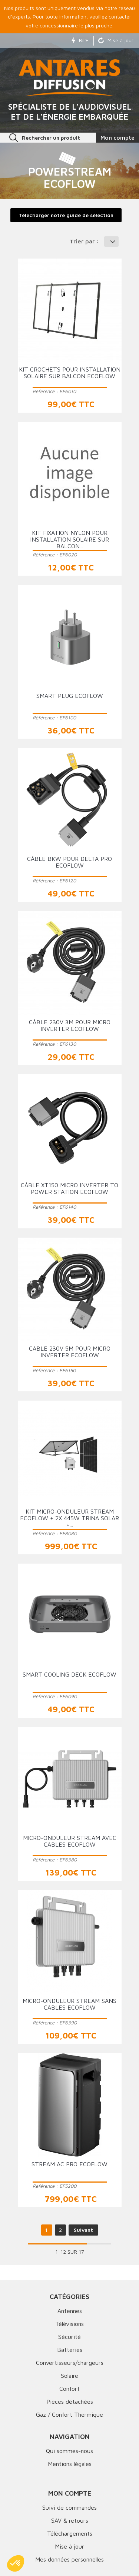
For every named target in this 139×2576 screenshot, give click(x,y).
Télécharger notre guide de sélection (66, 215)
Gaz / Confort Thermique (69, 2414)
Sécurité (69, 2336)
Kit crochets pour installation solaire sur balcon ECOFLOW (69, 372)
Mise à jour (115, 40)
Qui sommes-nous (69, 2450)
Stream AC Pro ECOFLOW (69, 2164)
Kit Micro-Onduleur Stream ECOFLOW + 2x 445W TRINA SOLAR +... (69, 1518)
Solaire (69, 2375)
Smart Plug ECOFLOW (69, 695)
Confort (69, 2388)
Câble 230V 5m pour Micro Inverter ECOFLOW (69, 1351)
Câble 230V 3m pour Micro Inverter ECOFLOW (69, 1025)
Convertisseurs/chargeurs (69, 2362)
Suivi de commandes (69, 2507)
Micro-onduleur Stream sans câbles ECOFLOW (69, 2004)
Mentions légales (70, 2463)
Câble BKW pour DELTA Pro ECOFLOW (69, 862)
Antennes (69, 2310)
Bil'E (80, 40)
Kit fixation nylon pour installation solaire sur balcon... (69, 539)
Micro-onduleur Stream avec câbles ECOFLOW (69, 1841)
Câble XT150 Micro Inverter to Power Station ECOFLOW (69, 1188)
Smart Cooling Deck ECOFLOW (69, 1674)
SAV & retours (69, 2520)
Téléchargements (69, 2533)
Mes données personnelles (69, 2559)
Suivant (83, 2230)
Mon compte (69, 2493)
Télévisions (69, 2323)
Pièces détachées (69, 2401)
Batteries (69, 2349)
